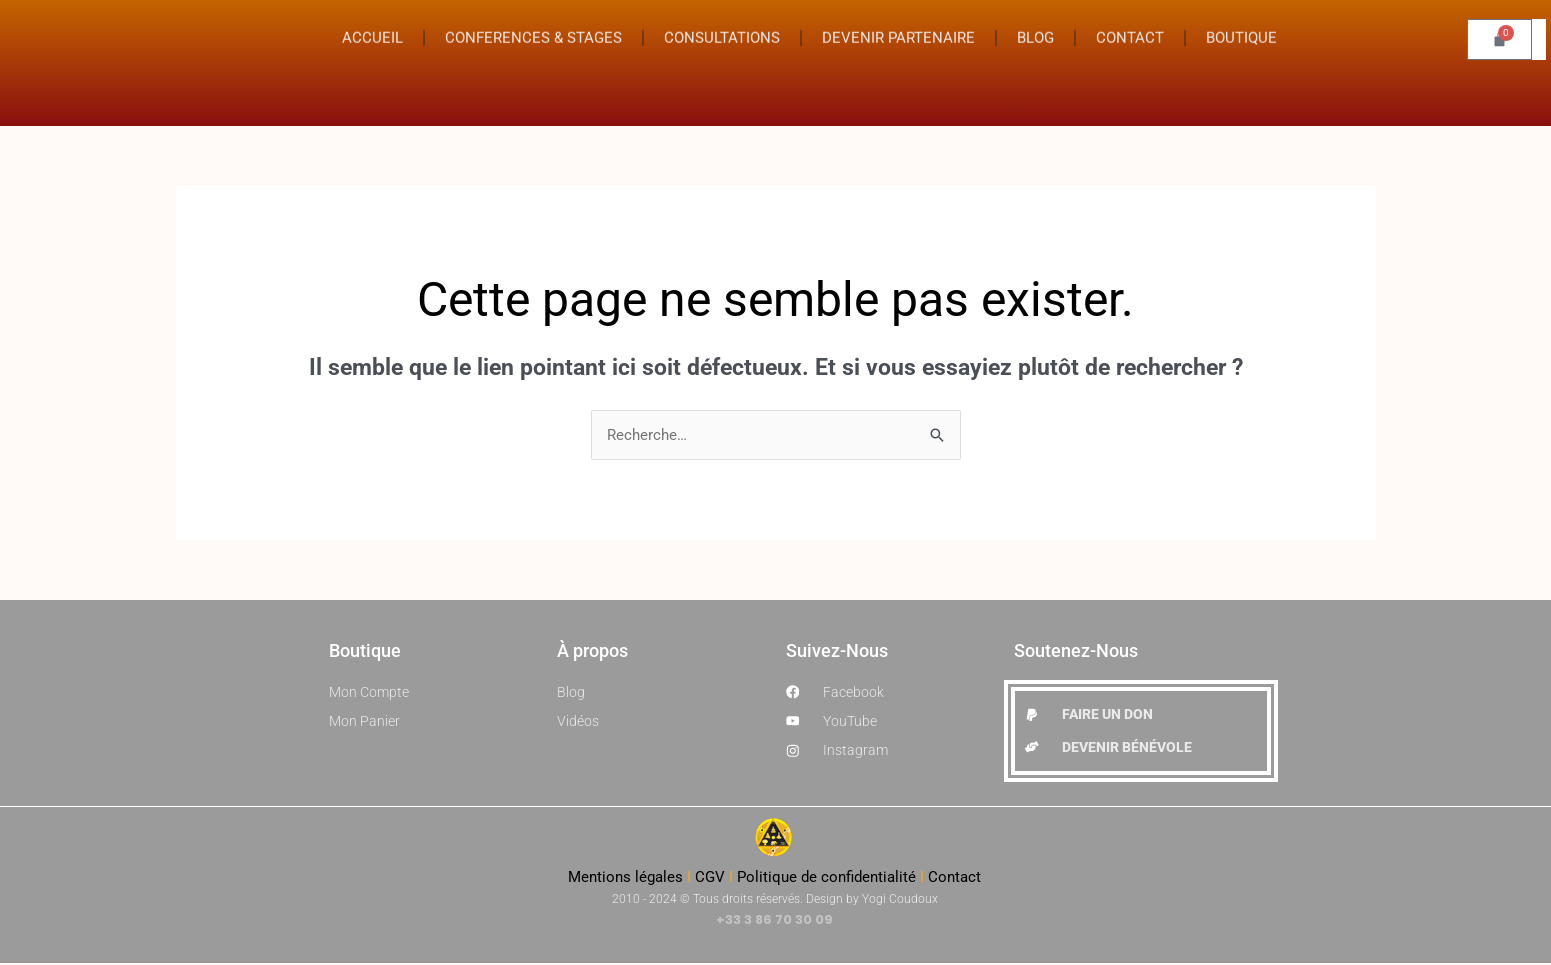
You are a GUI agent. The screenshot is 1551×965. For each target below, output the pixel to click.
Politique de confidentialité (826, 879)
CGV (710, 879)
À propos (592, 651)
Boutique (365, 651)
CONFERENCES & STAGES (533, 26)
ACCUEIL (372, 26)
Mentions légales (625, 879)
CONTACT (1130, 26)
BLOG (1035, 26)
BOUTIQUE (1241, 26)
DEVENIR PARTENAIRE (898, 26)
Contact (954, 879)
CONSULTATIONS (722, 26)
